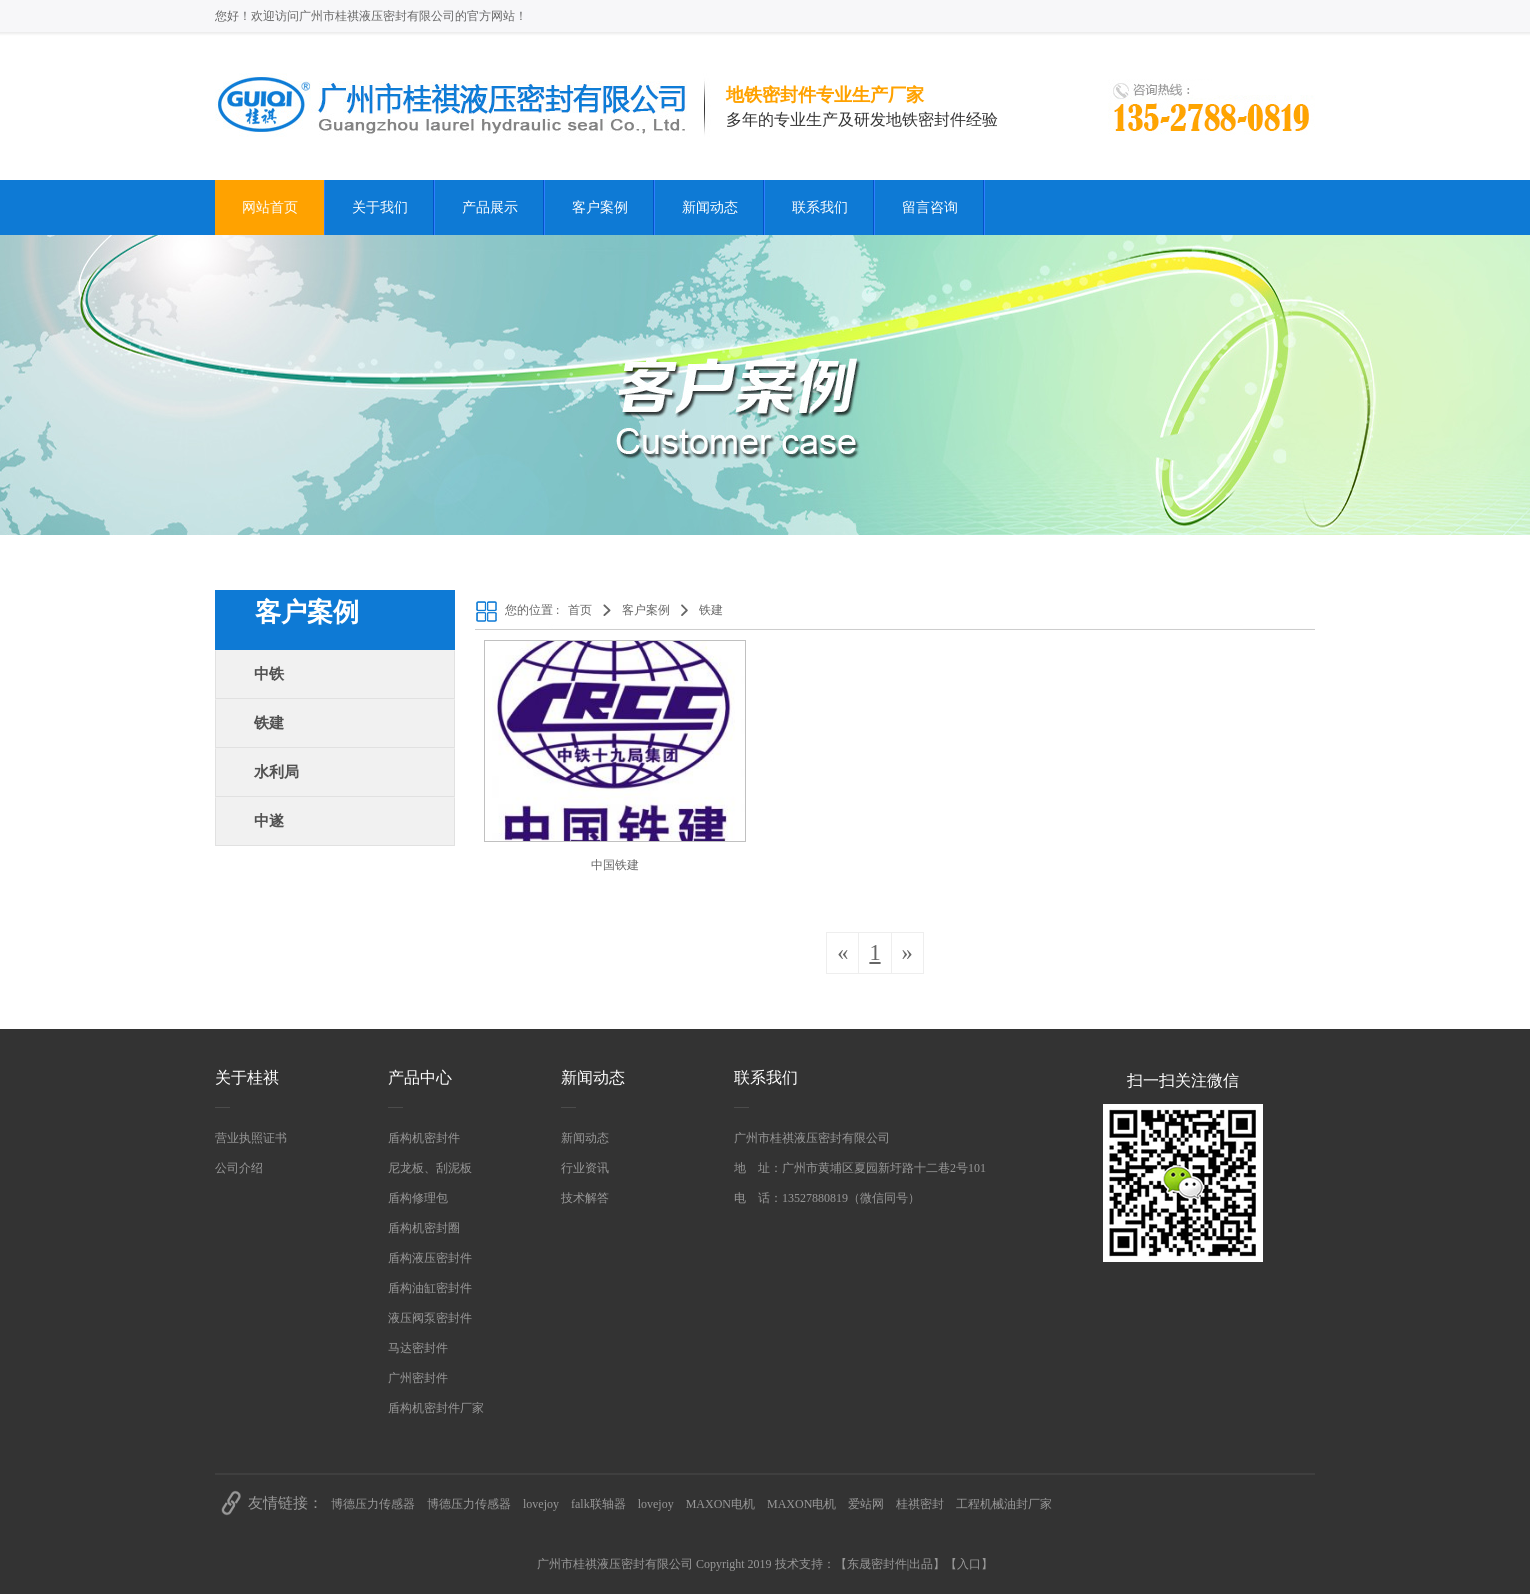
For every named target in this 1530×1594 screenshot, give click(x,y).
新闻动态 (710, 207)
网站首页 (270, 207)
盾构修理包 (418, 1198)
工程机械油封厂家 (1004, 1504)
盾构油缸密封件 (430, 1288)
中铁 (269, 674)
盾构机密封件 (424, 1138)
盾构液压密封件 (430, 1258)
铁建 (269, 723)
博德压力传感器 (373, 1504)
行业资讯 (585, 1168)
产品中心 (420, 1077)
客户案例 (600, 207)
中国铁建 (615, 865)
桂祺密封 (920, 1504)
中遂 (269, 821)
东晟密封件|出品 (890, 1564)
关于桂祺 (247, 1077)
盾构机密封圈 (424, 1228)
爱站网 (866, 1504)
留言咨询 (930, 207)
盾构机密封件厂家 (436, 1408)
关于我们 (380, 207)
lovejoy (541, 1504)
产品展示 (490, 207)
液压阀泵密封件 (430, 1318)
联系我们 (820, 207)
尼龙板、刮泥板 (430, 1168)
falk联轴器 (598, 1504)
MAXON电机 (720, 1504)
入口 (969, 1564)
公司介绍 (239, 1168)
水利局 (276, 772)
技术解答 (585, 1198)
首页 (580, 610)
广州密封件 (418, 1378)
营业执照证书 (251, 1138)
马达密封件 (418, 1348)
